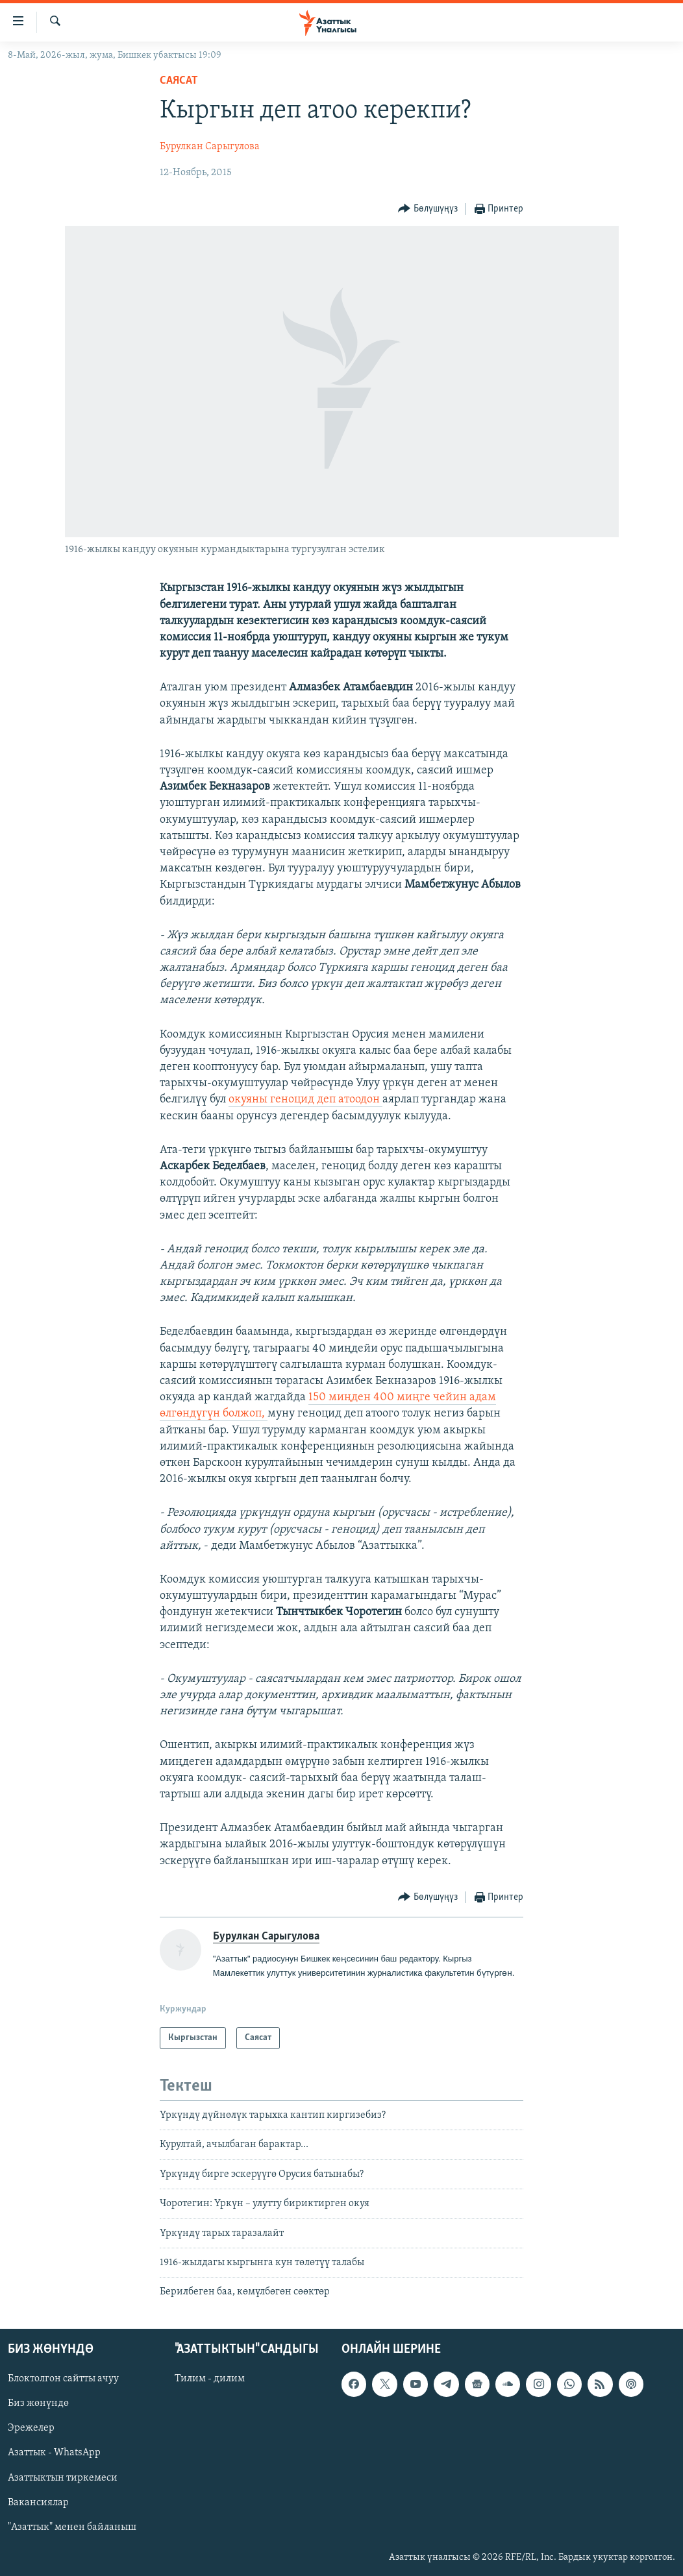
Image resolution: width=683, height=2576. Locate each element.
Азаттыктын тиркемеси (63, 2477)
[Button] (428, 209)
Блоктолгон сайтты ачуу (63, 2379)
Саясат (179, 81)
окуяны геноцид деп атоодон (305, 1099)
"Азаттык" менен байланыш (72, 2526)
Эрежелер (31, 2428)
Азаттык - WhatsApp (54, 2453)
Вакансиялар (38, 2502)
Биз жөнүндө (38, 2403)
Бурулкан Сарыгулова (210, 146)
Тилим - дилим (210, 2379)
